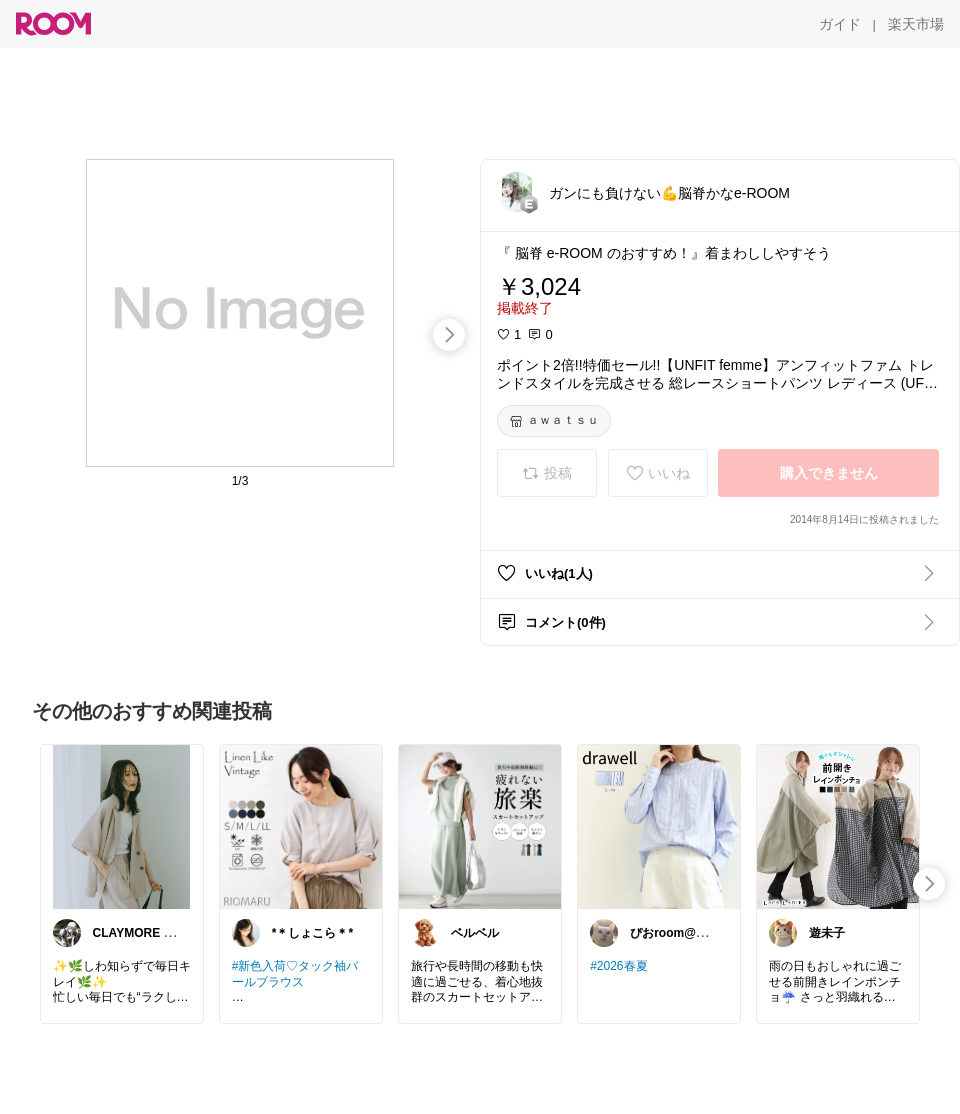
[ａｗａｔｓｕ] (554, 421)
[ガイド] (840, 24)
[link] (122, 826)
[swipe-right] (449, 335)
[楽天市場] (916, 24)
